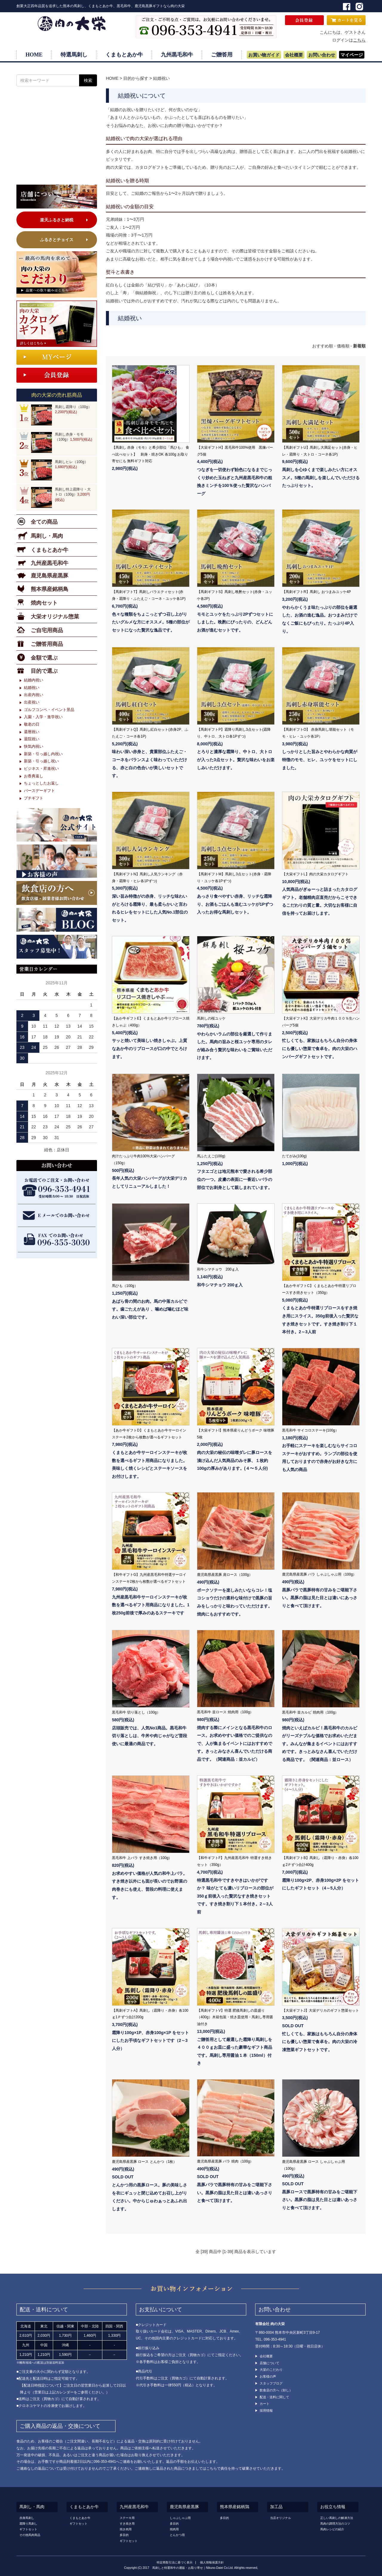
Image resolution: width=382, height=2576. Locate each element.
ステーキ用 (127, 2518)
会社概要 (294, 55)
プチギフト (33, 798)
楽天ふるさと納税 (56, 219)
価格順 (343, 346)
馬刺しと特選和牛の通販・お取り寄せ (177, 2567)
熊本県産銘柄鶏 (234, 2507)
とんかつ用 (177, 2535)
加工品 (276, 2507)
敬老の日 (31, 724)
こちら (359, 40)
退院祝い (31, 739)
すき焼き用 (127, 2523)
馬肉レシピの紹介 (332, 2529)
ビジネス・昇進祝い (41, 768)
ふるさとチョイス (56, 239)
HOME (34, 55)
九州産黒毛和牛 (134, 2507)
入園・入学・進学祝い (43, 717)
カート (264, 2403)
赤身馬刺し (26, 2518)
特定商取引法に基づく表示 (174, 2562)
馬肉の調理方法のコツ (335, 2523)
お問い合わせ (321, 55)
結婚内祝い (33, 680)
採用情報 (266, 2410)
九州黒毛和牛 (177, 55)
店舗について (269, 2363)
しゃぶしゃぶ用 (180, 2518)
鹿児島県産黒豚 (184, 2507)
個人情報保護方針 (212, 2562)
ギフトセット (28, 2529)
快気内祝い (33, 746)
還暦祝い (31, 732)
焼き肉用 (126, 2529)
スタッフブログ (271, 2383)
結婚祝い (161, 78)
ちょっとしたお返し (41, 783)
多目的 (124, 2535)
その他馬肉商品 (29, 2535)
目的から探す (135, 78)
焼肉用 (174, 2529)
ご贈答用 (221, 55)
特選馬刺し (74, 55)
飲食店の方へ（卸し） (276, 2390)
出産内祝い (33, 694)
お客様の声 (268, 2376)
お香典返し (33, 776)
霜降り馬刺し (28, 2523)
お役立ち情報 (332, 2507)
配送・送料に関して (274, 2397)
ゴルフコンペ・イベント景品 (49, 709)
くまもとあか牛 (124, 55)
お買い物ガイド (264, 55)
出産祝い (31, 702)
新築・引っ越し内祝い (43, 754)
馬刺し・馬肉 (31, 2507)
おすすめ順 (322, 346)
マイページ (352, 55)
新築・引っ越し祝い (41, 761)
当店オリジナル (280, 2518)
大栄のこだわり (271, 2369)
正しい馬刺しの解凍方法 (336, 2518)
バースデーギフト (39, 790)
